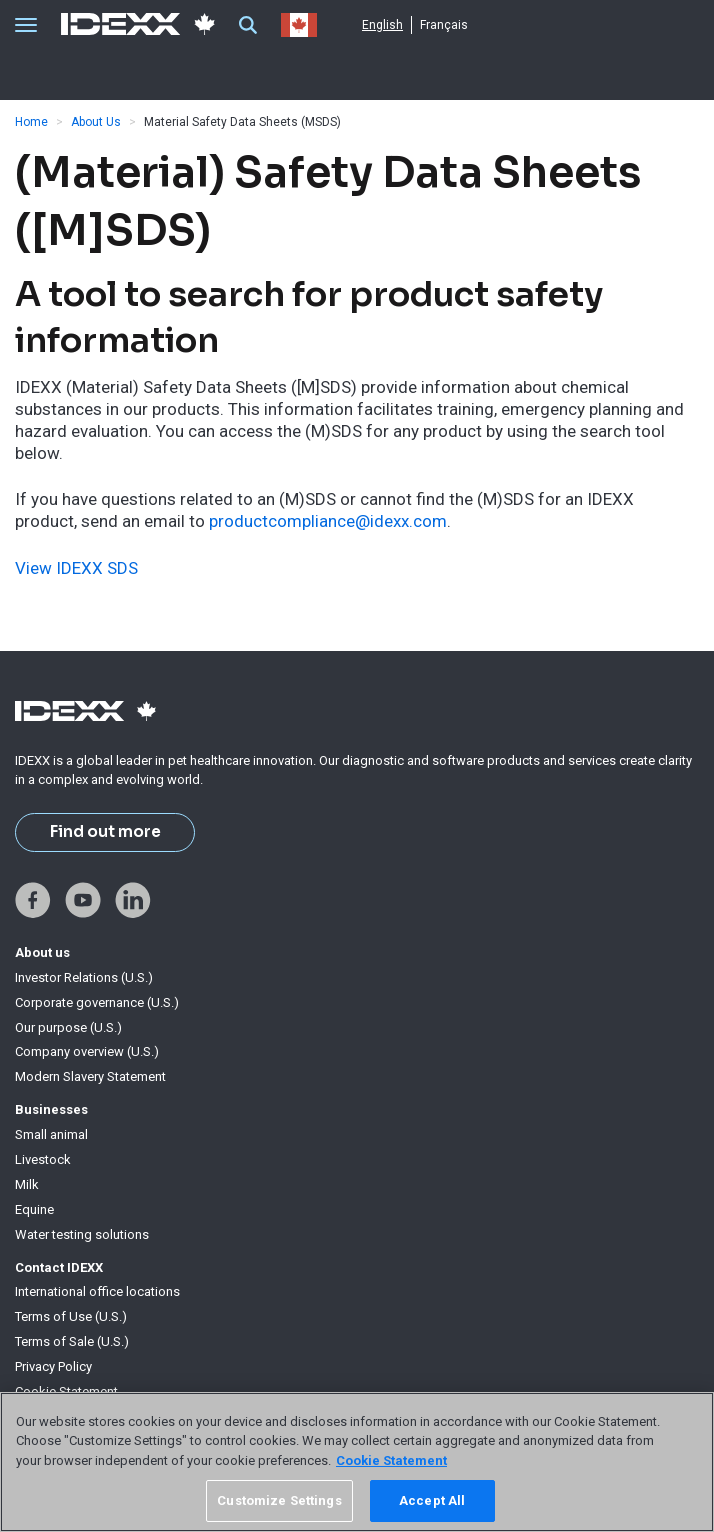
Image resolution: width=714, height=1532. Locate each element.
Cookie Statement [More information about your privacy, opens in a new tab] (391, 1460)
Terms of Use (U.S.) (71, 1316)
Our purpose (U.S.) (68, 1027)
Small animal (51, 1134)
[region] (357, 1462)
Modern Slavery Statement (90, 1076)
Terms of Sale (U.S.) (72, 1341)
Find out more (105, 832)
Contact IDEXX (59, 1267)
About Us (96, 122)
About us (42, 952)
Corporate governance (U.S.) (97, 1002)
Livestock (43, 1159)
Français (444, 25)
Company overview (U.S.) (87, 1051)
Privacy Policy (53, 1366)
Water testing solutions (82, 1234)
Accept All (432, 1500)
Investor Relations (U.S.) (84, 977)
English (382, 25)
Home (31, 122)
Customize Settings (279, 1500)
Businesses (51, 1109)
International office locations (97, 1291)
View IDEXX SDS (76, 568)
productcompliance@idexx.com (328, 521)
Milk (27, 1184)
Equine (34, 1209)
